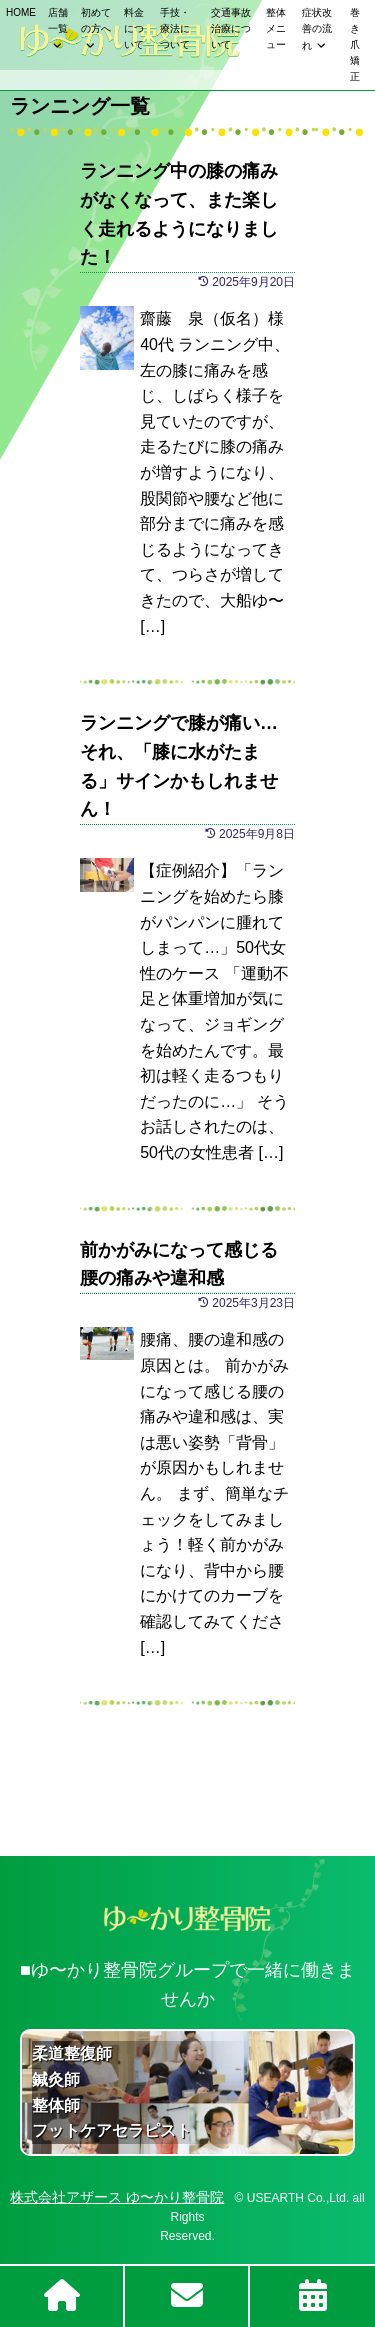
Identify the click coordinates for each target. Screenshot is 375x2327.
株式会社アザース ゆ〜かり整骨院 (117, 2197)
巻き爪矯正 (355, 44)
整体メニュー (276, 28)
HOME (21, 12)
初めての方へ (96, 20)
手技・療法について (175, 28)
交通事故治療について (231, 28)
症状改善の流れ (317, 29)
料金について (134, 28)
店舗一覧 (58, 20)
